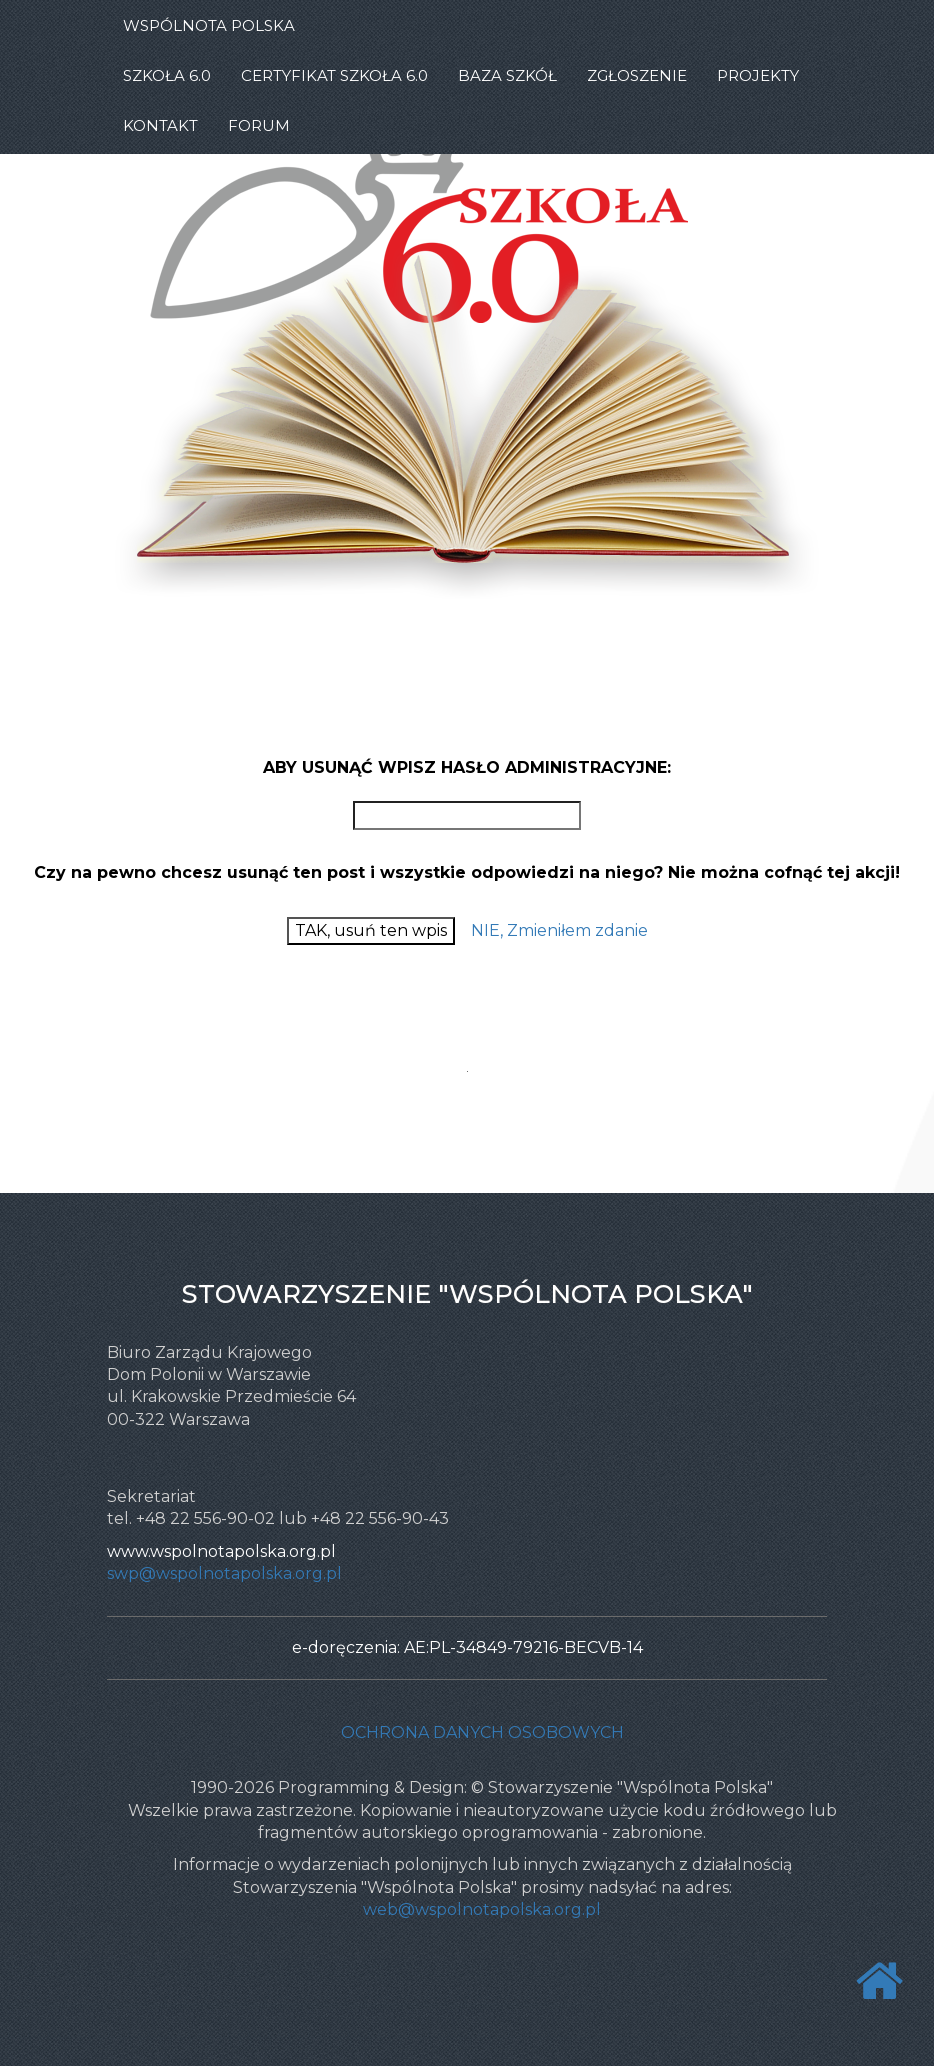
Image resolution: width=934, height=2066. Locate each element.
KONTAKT (160, 125)
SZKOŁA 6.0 (167, 75)
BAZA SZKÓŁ (507, 75)
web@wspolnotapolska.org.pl (482, 1909)
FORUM (259, 125)
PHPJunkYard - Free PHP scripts (481, 1092)
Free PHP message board (458, 1092)
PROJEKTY (758, 75)
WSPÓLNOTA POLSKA (209, 25)
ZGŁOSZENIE (637, 75)
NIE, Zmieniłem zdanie (559, 930)
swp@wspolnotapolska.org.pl (224, 1573)
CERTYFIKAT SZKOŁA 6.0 (334, 75)
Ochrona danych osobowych (482, 1732)
